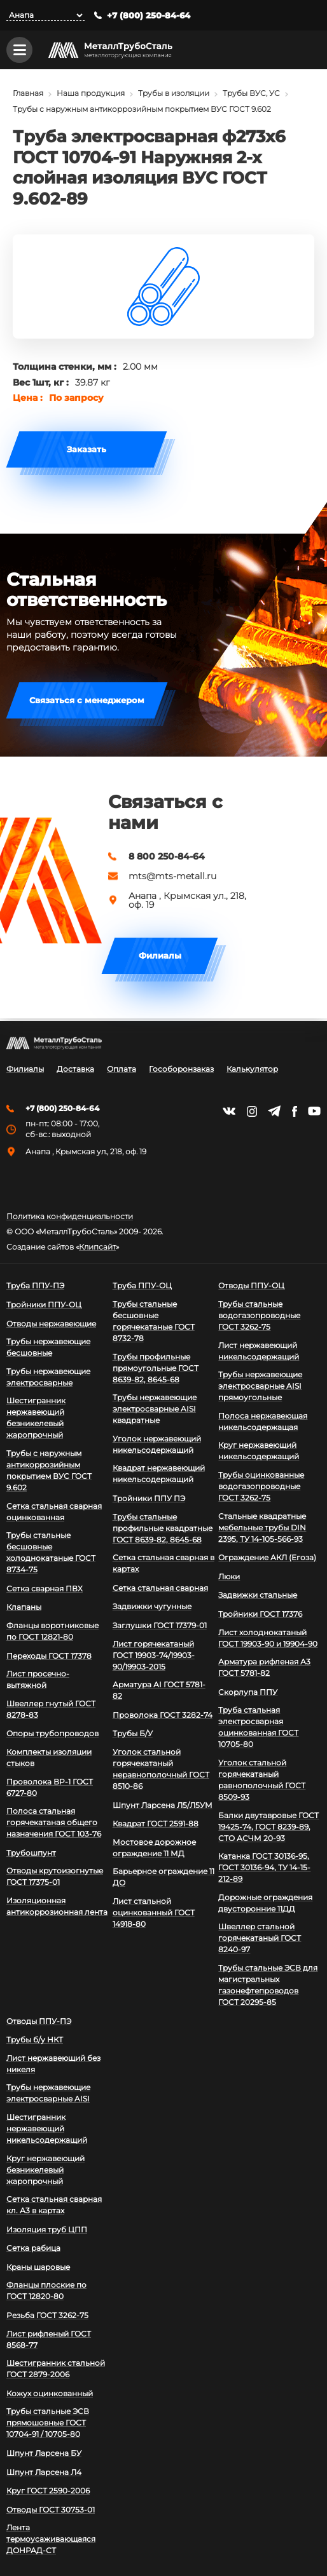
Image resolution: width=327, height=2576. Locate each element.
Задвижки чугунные (152, 1606)
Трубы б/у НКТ (34, 2039)
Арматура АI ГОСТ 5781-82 (159, 1690)
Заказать (86, 451)
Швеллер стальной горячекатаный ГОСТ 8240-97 (259, 1938)
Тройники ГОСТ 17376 (260, 1614)
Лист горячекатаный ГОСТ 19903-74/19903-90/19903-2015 (154, 1655)
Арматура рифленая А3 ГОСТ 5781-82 (264, 1667)
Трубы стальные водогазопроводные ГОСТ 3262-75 (259, 1315)
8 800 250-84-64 (167, 858)
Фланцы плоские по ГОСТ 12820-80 (46, 2290)
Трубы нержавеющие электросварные (48, 1376)
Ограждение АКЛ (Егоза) (267, 1557)
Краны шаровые (38, 2267)
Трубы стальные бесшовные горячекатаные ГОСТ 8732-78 (154, 1321)
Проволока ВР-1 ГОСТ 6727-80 (49, 1787)
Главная (28, 95)
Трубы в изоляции (173, 95)
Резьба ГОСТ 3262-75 (47, 2315)
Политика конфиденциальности (69, 1216)
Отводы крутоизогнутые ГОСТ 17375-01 (54, 1876)
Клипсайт (97, 1247)
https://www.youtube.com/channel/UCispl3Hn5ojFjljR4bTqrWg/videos (314, 1111)
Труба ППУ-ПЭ (35, 1285)
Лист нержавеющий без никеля (53, 2063)
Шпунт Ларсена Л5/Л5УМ (162, 1805)
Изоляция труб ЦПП (46, 2229)
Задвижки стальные (257, 1595)
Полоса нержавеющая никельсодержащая (262, 1421)
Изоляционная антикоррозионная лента (57, 1906)
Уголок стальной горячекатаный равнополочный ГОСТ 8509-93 (261, 1780)
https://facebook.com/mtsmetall (294, 1111)
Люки (229, 1576)
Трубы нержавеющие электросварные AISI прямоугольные (260, 1386)
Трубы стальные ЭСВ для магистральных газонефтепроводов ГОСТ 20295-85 (267, 1985)
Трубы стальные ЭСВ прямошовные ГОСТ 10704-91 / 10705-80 (47, 2422)
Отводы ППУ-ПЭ (38, 2021)
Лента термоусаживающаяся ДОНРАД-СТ (50, 2539)
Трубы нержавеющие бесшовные (48, 1347)
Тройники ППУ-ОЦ (43, 1304)
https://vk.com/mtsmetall (229, 1111)
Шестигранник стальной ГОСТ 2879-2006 (55, 2368)
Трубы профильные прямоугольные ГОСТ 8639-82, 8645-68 (155, 1368)
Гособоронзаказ (181, 1069)
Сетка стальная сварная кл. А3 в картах (54, 2204)
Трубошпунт (31, 1853)
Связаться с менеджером (86, 703)
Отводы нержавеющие (51, 1323)
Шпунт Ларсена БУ (43, 2453)
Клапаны (23, 1607)
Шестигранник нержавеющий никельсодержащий (46, 2128)
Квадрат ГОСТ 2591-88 (155, 1823)
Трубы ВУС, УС (251, 95)
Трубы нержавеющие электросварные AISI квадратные (155, 1409)
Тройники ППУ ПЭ (149, 1498)
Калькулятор (252, 1069)
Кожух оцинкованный (49, 2393)
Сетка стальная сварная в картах (163, 1563)
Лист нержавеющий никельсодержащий (258, 1350)
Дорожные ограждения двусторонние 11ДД (265, 1902)
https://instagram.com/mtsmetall (251, 1111)
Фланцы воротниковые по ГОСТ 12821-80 (52, 1631)
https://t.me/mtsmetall (274, 1111)
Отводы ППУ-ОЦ (251, 1285)
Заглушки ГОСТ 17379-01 (160, 1625)
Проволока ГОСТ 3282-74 (162, 1715)
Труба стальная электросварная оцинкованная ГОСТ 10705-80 (258, 1727)
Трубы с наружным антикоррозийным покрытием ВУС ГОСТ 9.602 (142, 111)
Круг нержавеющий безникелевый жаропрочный (45, 2170)
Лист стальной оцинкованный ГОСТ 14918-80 (154, 1912)
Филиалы (160, 958)
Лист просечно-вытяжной (37, 1679)
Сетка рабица (33, 2248)
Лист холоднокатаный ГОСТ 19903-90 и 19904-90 (267, 1638)
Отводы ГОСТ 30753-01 (50, 2509)
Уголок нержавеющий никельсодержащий (157, 1444)
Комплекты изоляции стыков (49, 1757)
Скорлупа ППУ (247, 1692)
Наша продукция (91, 95)
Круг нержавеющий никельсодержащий (258, 1450)
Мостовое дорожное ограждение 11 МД (154, 1847)
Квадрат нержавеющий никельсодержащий (159, 1473)
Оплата (121, 1069)
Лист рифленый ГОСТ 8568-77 (48, 2339)
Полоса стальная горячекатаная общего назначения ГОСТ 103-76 (53, 1822)
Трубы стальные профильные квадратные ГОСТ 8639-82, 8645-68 (162, 1528)
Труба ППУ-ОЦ (142, 1285)
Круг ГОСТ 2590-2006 (48, 2490)
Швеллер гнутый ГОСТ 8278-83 (50, 1709)
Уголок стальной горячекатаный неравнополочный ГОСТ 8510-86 (161, 1769)
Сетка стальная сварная (160, 1588)
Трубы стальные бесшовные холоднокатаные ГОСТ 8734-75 (50, 1552)
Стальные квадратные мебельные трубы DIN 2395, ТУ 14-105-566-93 (262, 1527)
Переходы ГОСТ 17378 (49, 1656)
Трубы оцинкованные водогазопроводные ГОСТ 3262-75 (261, 1486)
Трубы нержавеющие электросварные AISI (48, 2092)
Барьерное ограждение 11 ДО (163, 1876)
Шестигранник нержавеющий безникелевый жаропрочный (36, 1418)
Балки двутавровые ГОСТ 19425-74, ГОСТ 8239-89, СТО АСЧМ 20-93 (268, 1827)
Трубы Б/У (133, 1733)
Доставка (75, 1069)
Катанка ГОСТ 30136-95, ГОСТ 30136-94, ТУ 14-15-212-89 (264, 1867)
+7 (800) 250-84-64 (148, 15)
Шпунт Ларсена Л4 (43, 2472)
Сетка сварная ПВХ (44, 1588)
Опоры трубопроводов (52, 1733)
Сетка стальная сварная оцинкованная (54, 1511)
